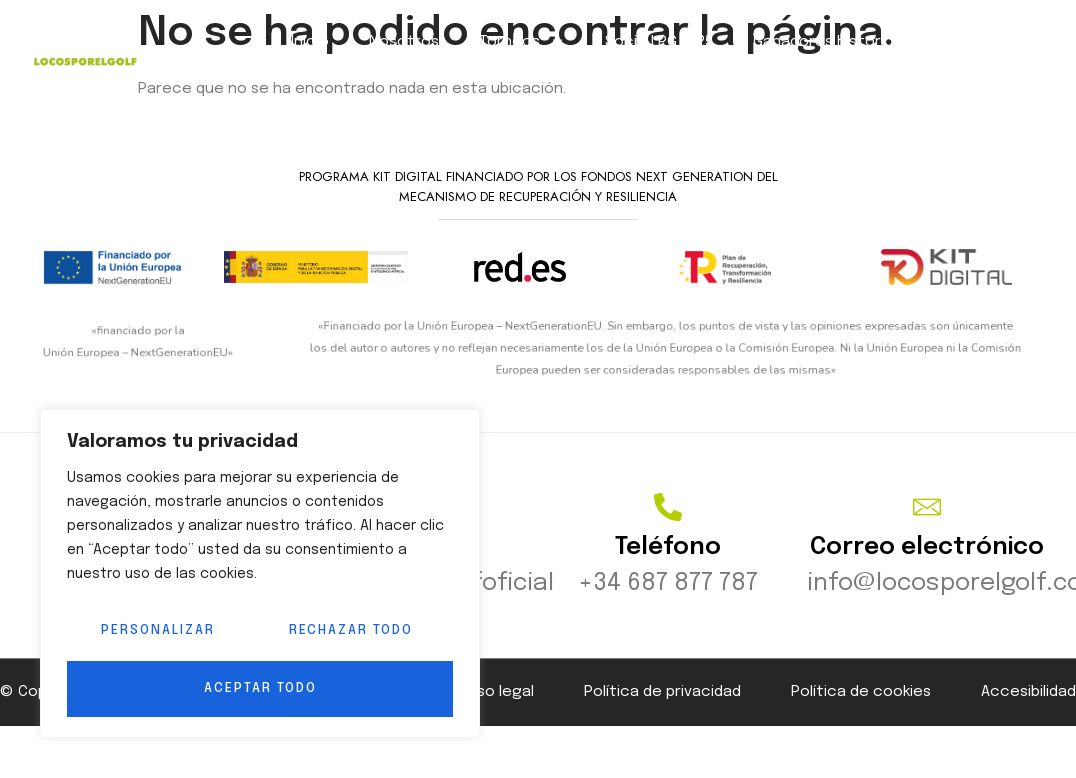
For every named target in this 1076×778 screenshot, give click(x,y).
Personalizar (156, 632)
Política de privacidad (662, 707)
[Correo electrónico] (927, 522)
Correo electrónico (927, 562)
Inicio (310, 42)
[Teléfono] (668, 522)
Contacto (989, 42)
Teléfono (668, 562)
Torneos (522, 41)
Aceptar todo (260, 688)
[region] (260, 575)
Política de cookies (861, 707)
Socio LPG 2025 (659, 42)
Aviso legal (496, 707)
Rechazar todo (350, 632)
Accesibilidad (1028, 707)
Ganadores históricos (832, 42)
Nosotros (404, 42)
